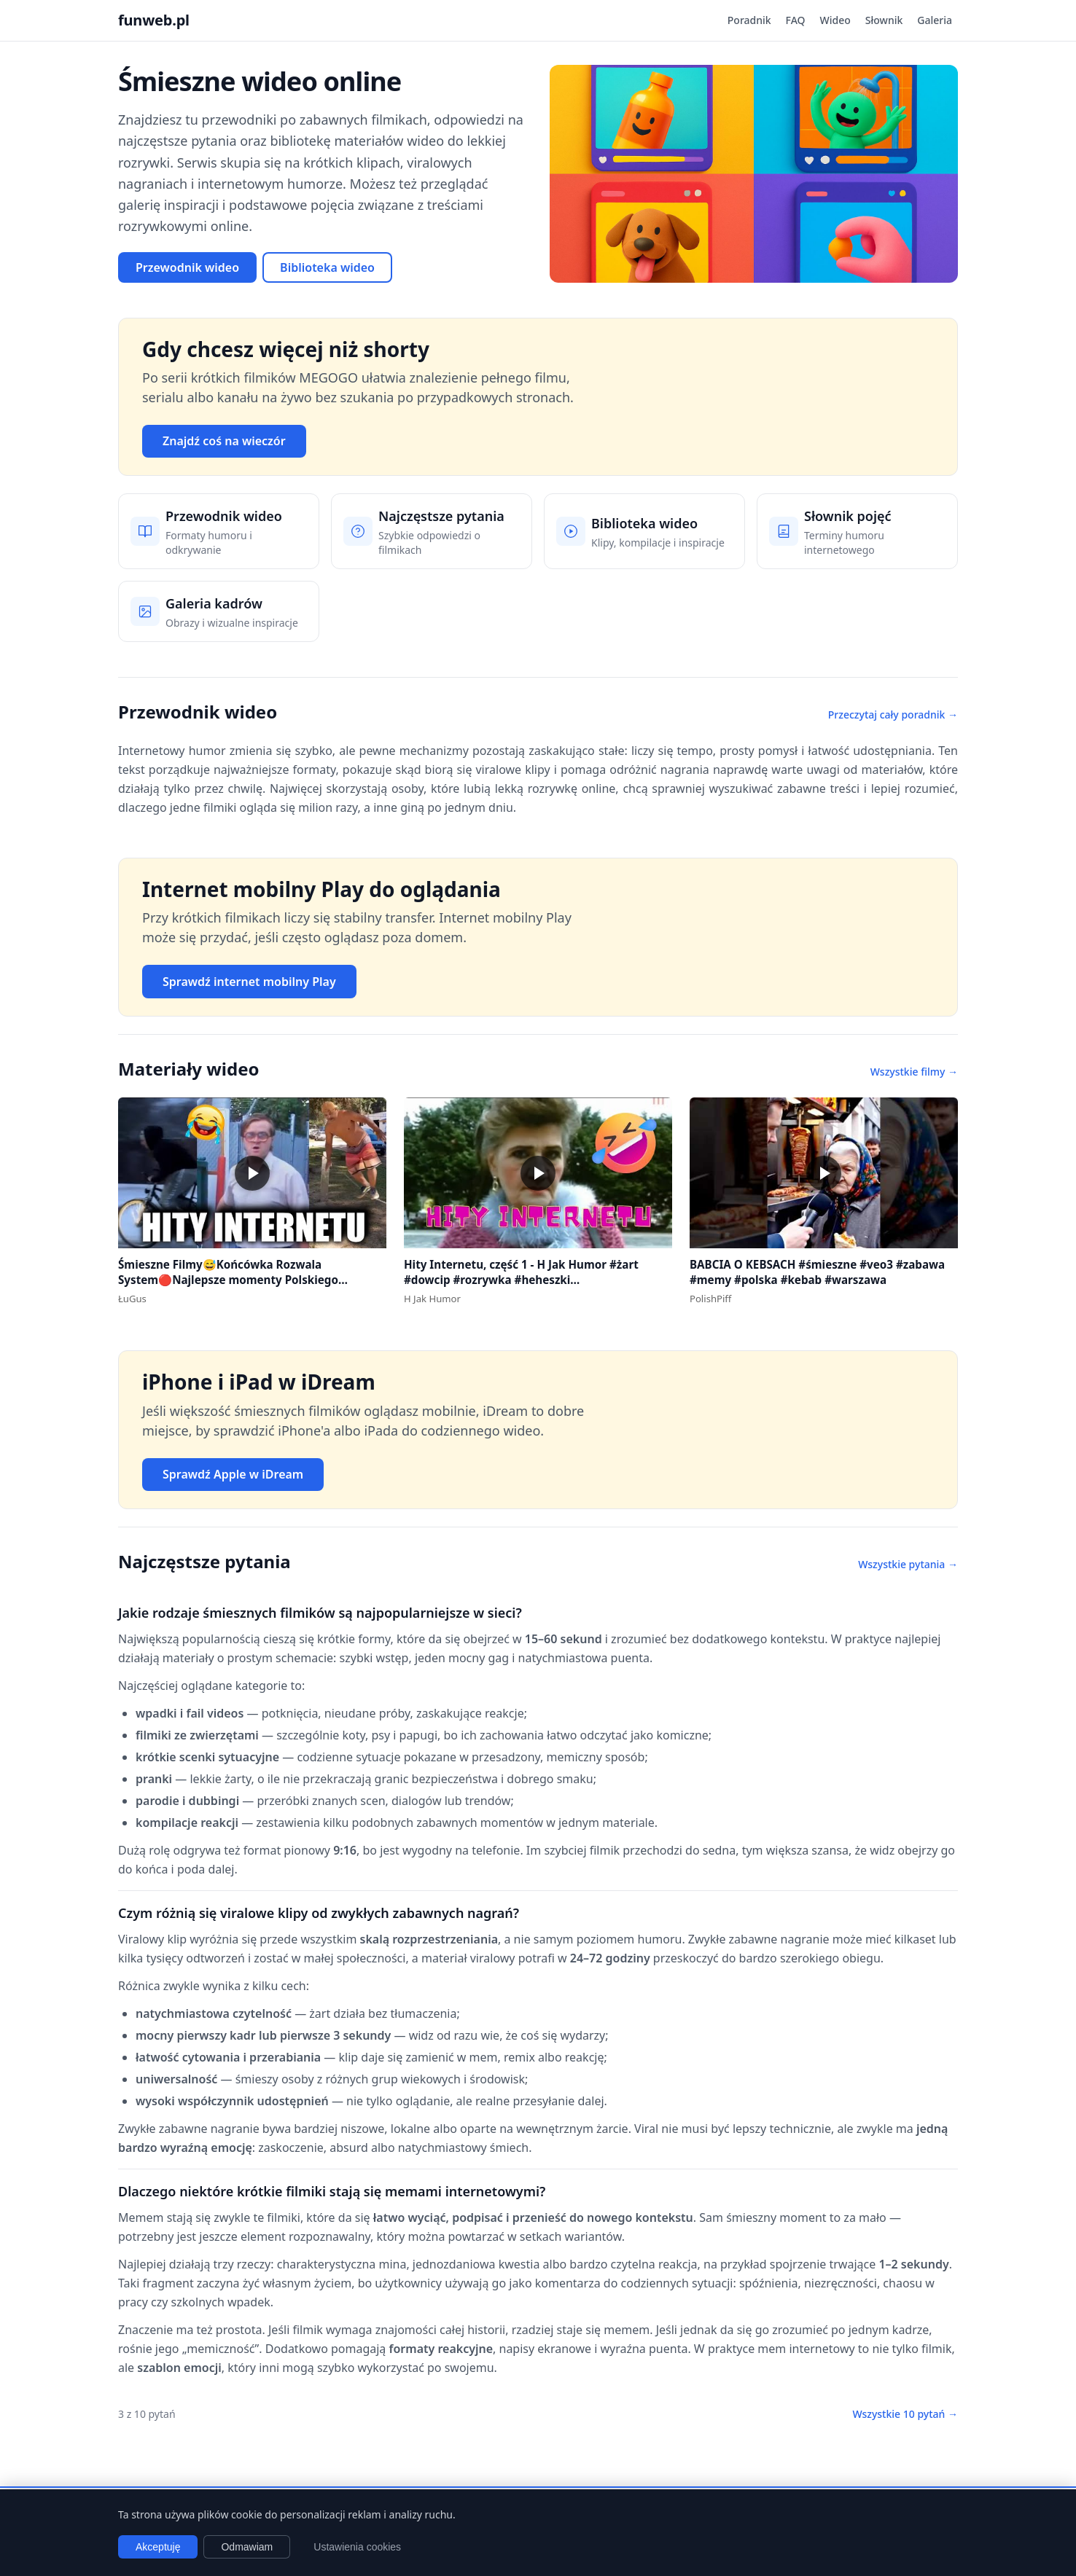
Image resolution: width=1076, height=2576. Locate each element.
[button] (252, 1172)
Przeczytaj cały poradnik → (893, 714)
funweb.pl (154, 20)
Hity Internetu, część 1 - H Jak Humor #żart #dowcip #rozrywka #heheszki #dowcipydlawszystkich (521, 1279)
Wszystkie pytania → (908, 1564)
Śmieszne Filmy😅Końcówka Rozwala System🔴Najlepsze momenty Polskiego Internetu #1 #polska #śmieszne (228, 1279)
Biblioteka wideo (327, 267)
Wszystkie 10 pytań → (905, 2414)
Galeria (934, 20)
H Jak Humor (432, 1298)
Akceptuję (158, 2547)
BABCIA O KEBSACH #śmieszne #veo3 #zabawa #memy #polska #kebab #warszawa (817, 1272)
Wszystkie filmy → (914, 1071)
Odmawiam (247, 2547)
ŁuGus (132, 1298)
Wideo (835, 20)
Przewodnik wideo (187, 267)
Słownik (883, 20)
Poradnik (749, 20)
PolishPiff (710, 1298)
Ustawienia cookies (357, 2547)
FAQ (796, 20)
